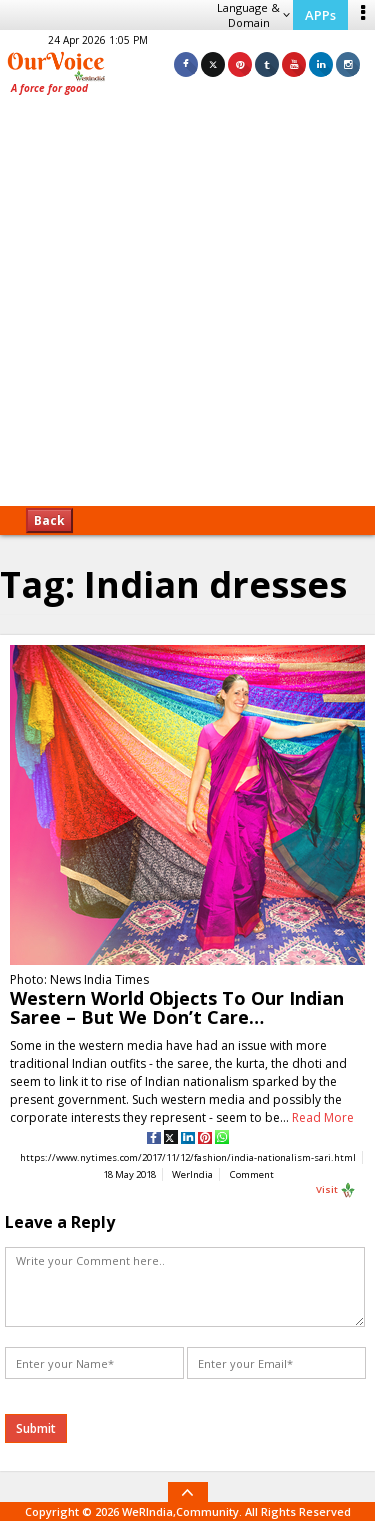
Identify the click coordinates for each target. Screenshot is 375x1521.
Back (49, 520)
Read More (323, 1117)
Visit (336, 1190)
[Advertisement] (187, 307)
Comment (252, 1174)
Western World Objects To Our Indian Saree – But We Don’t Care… (177, 1007)
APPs (320, 15)
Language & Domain (253, 15)
